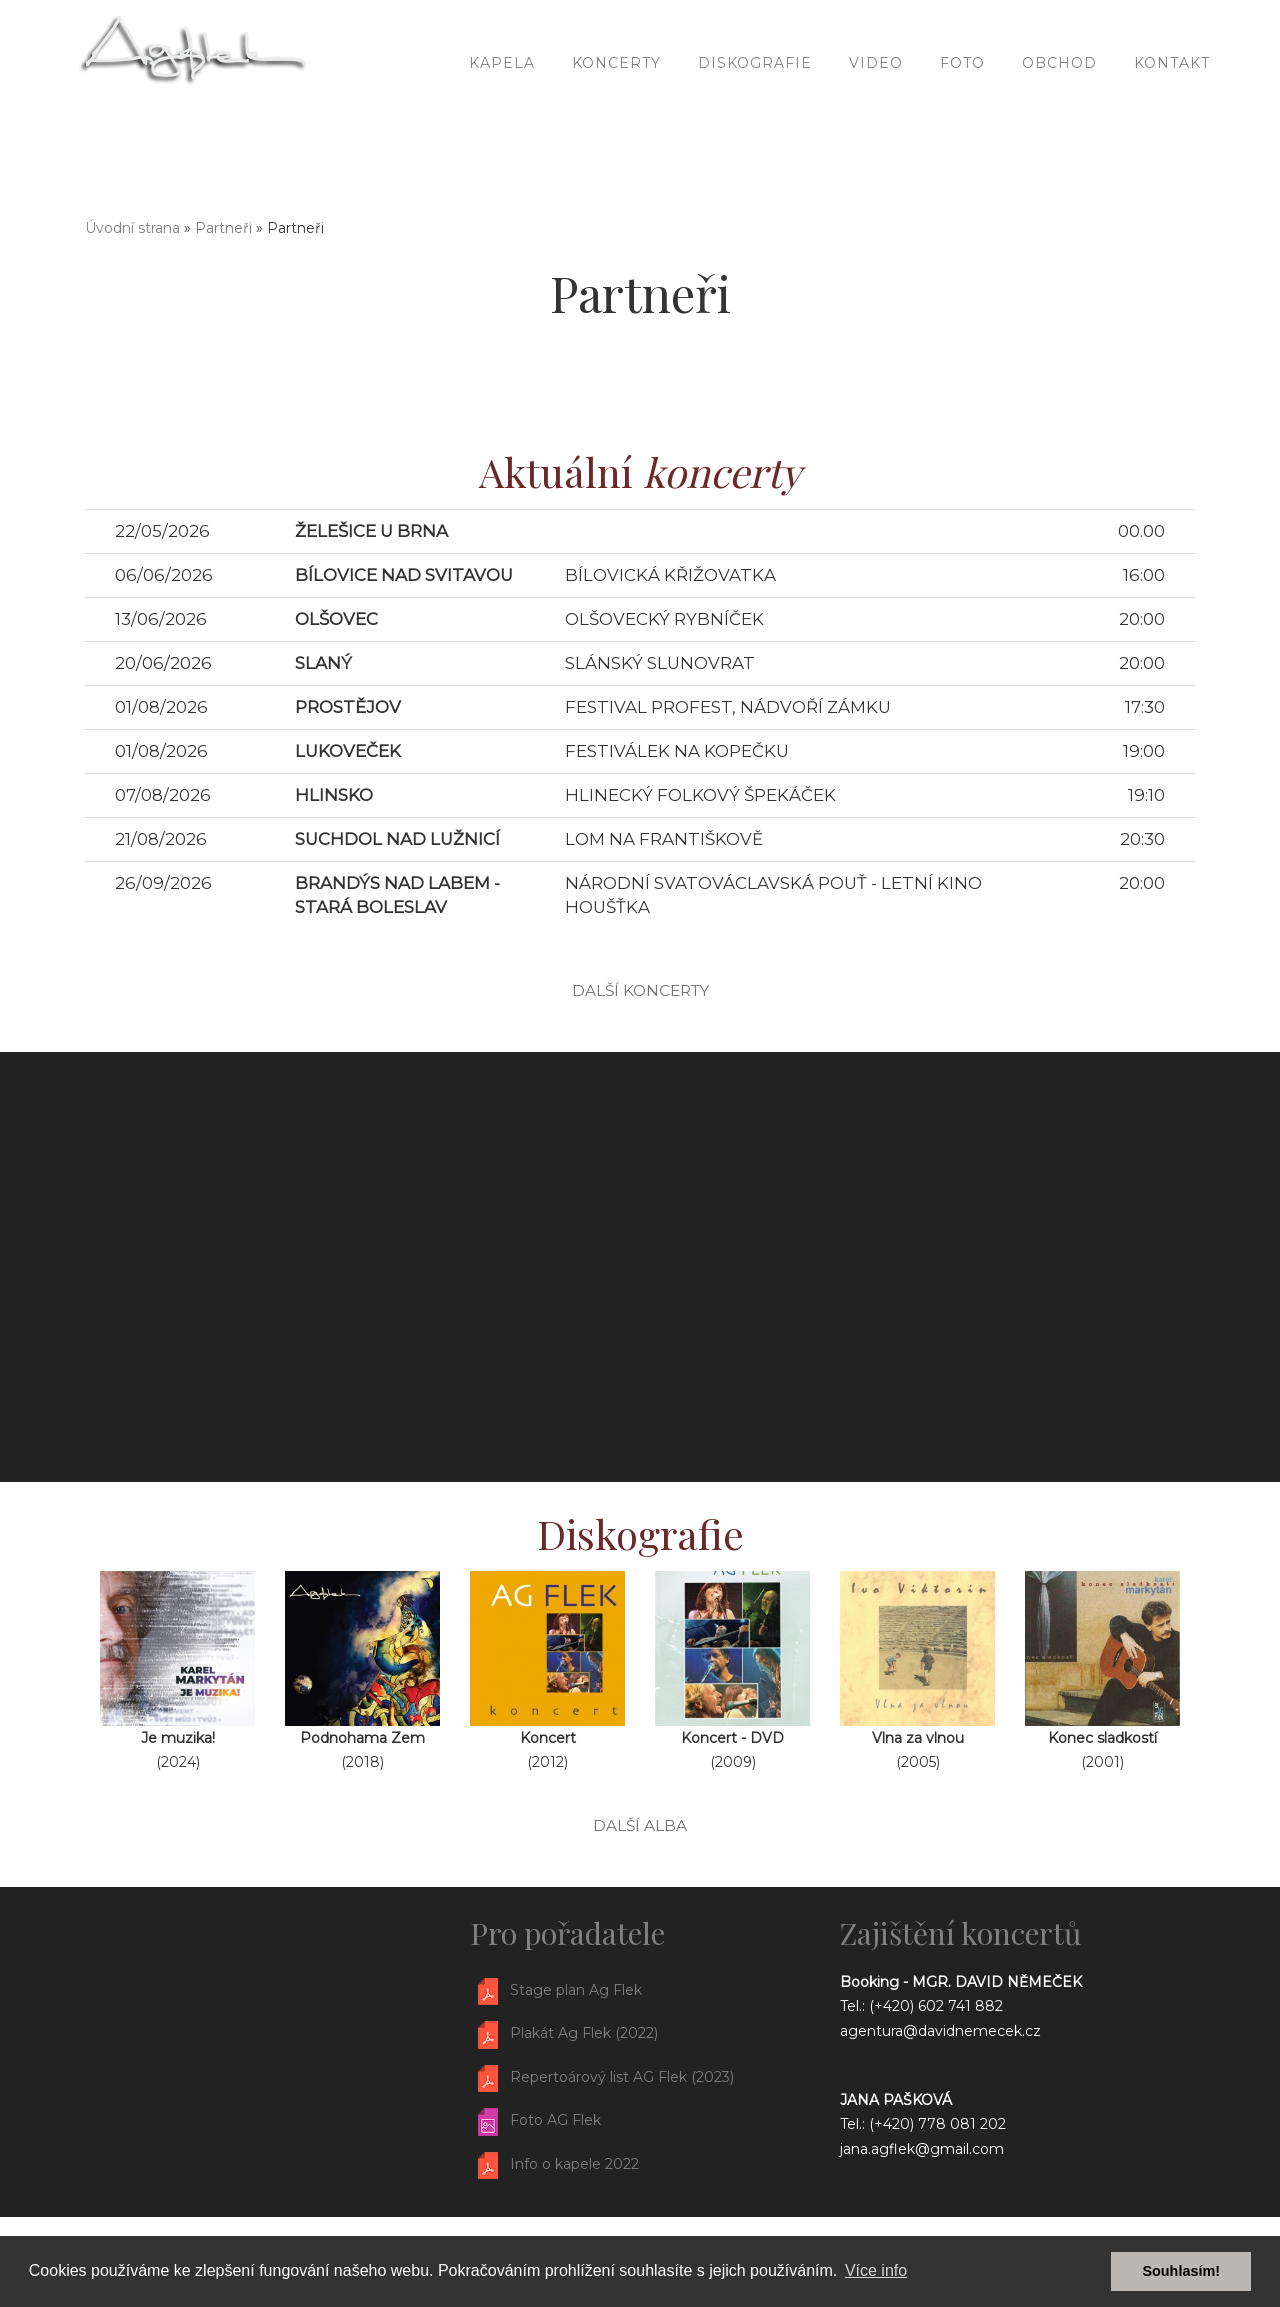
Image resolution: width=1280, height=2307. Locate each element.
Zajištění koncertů (960, 1933)
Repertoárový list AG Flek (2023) (622, 2077)
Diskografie (755, 100)
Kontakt (1172, 100)
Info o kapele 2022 (574, 2164)
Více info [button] (876, 2270)
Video (876, 100)
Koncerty (616, 100)
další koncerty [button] (640, 990)
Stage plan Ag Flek (576, 1990)
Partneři (223, 228)
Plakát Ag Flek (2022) (584, 2034)
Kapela (502, 100)
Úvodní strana (132, 228)
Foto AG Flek (555, 2120)
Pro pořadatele (567, 1933)
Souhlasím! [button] (1181, 2271)
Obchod (1059, 100)
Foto (962, 100)
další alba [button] (640, 1825)
